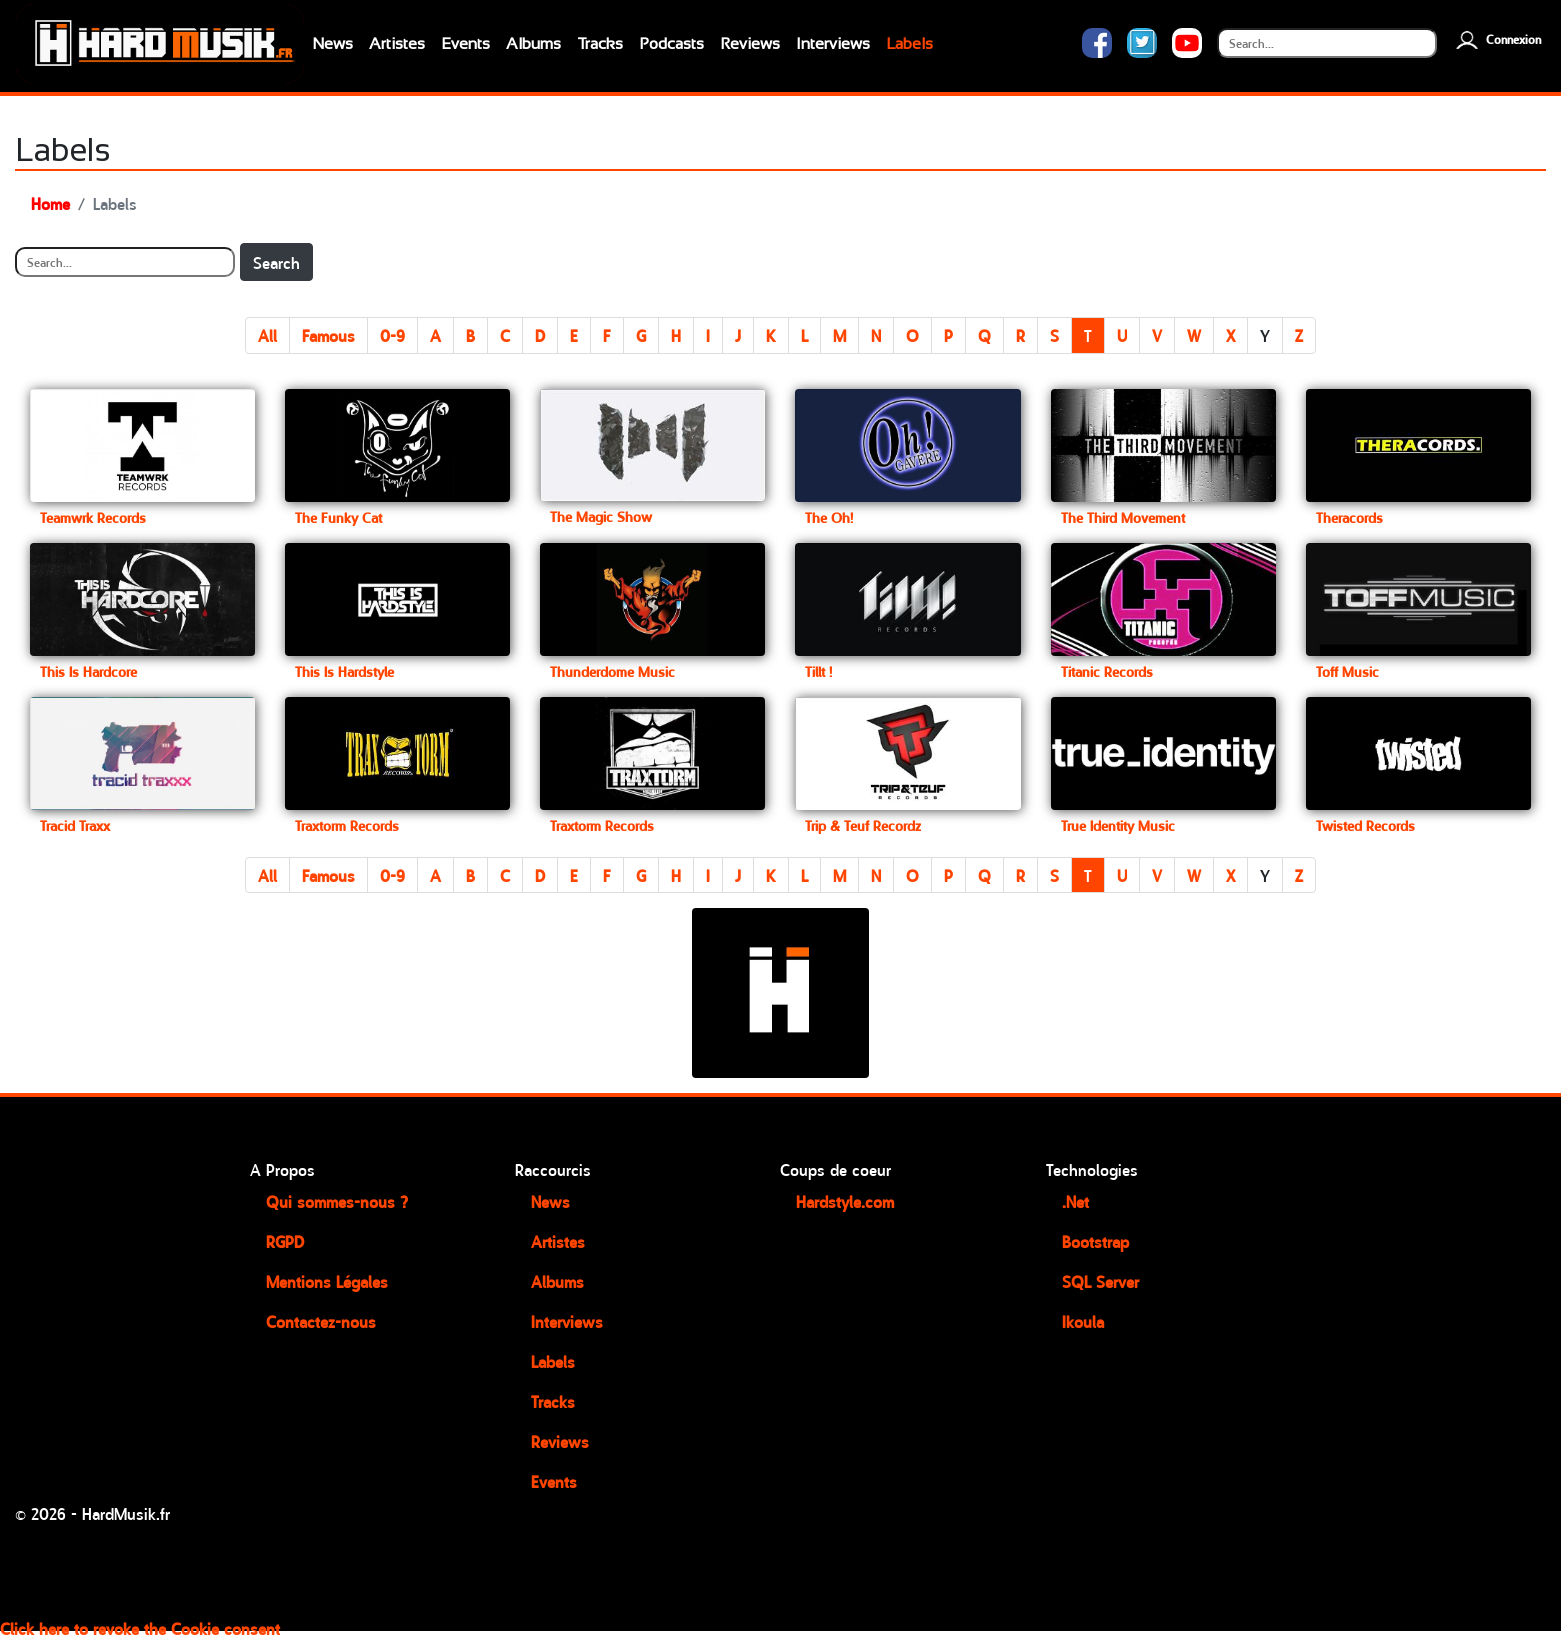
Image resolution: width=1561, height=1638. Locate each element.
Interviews (833, 43)
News (332, 43)
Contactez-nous (321, 1321)
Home (50, 203)
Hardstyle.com (845, 1201)
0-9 (392, 335)
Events (465, 43)
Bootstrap (1095, 1241)
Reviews (750, 43)
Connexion (1496, 39)
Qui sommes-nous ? (337, 1201)
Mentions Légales (327, 1281)
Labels (909, 43)
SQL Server (1100, 1281)
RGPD (285, 1241)
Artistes (397, 43)
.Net (1075, 1201)
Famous (328, 335)
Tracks (600, 43)
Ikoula (1083, 1321)
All (267, 335)
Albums (533, 43)
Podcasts (671, 43)
